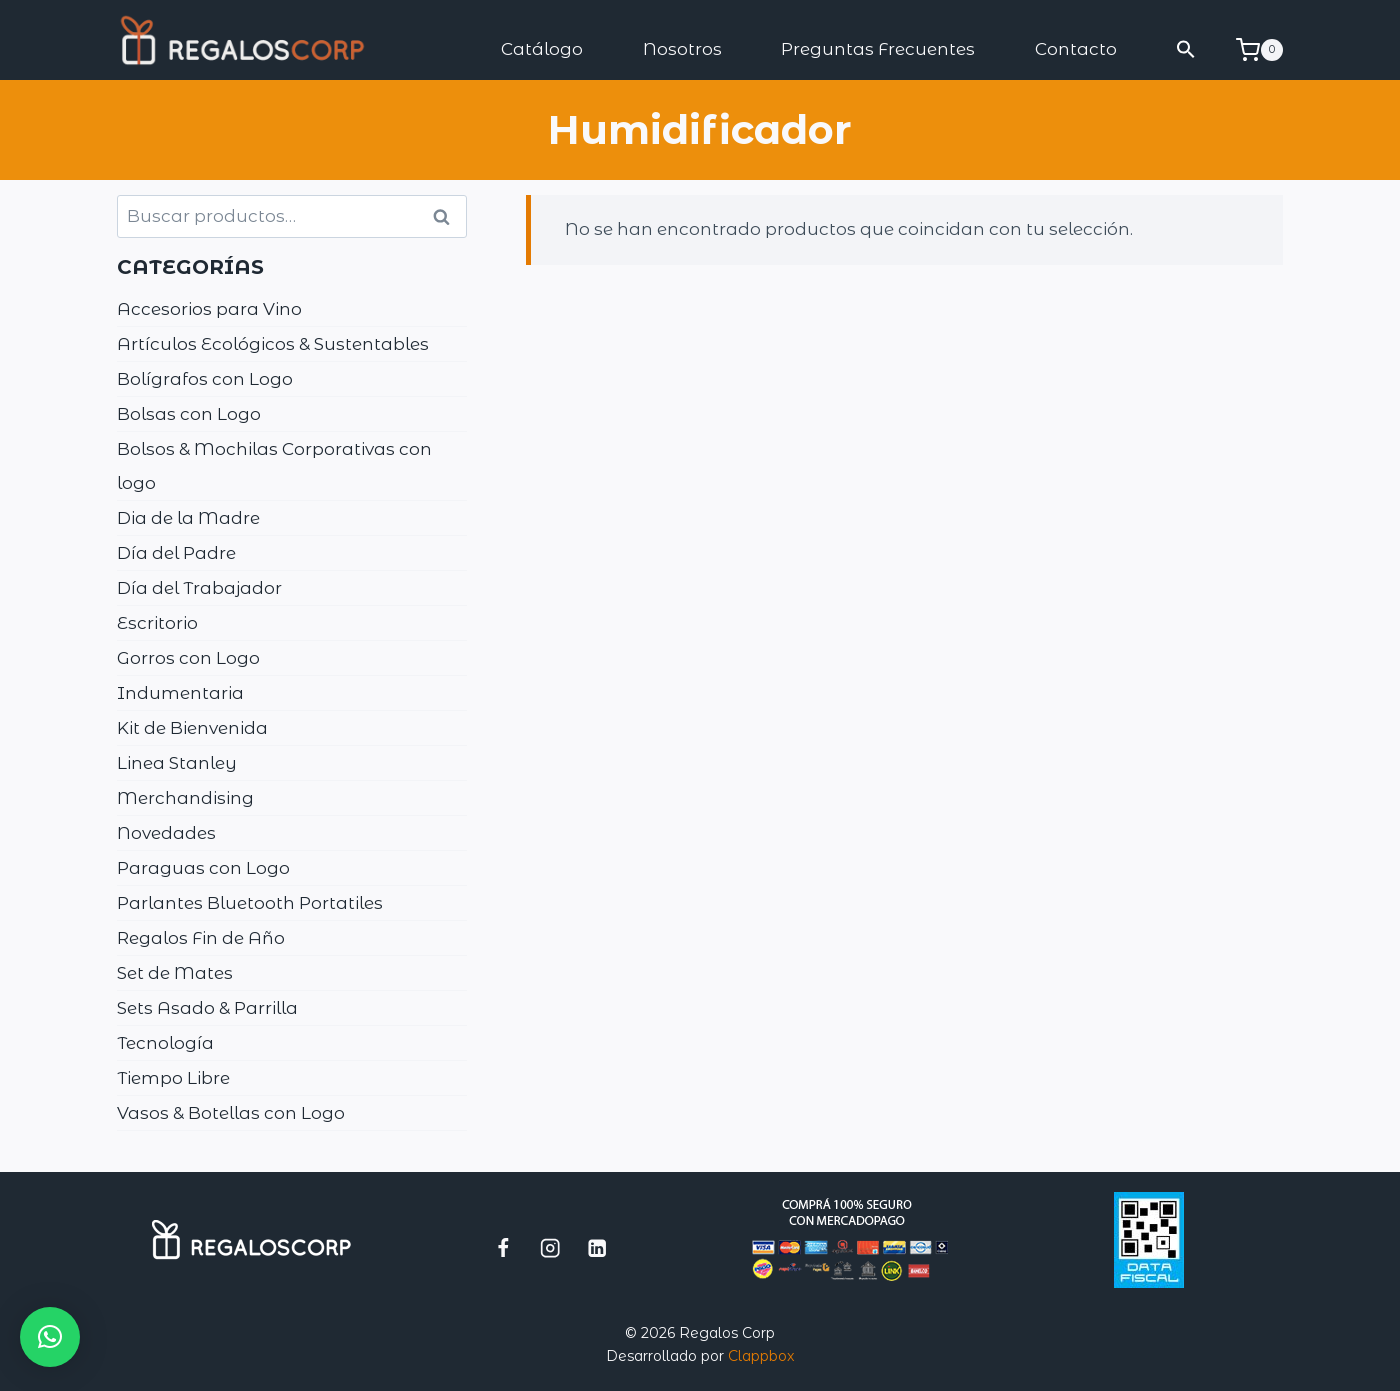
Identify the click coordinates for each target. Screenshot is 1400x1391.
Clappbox (761, 1356)
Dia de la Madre (188, 518)
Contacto (1076, 49)
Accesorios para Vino (209, 309)
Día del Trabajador (199, 588)
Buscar (448, 217)
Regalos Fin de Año (201, 938)
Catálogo (542, 49)
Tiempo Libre (173, 1078)
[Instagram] (550, 1247)
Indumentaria (180, 693)
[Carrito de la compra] (1259, 50)
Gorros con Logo (188, 658)
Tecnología (165, 1043)
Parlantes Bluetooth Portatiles (250, 903)
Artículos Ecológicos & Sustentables (273, 344)
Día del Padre (176, 553)
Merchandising (185, 798)
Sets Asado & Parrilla (207, 1008)
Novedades (166, 833)
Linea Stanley (177, 763)
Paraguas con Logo (203, 868)
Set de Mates (175, 973)
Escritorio (157, 623)
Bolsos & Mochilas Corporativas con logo (274, 466)
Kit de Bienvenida (192, 728)
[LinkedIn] (597, 1247)
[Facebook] (503, 1247)
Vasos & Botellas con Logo (231, 1113)
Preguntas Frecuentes (878, 49)
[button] (1187, 49)
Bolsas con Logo (189, 414)
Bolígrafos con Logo (205, 379)
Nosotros (682, 49)
